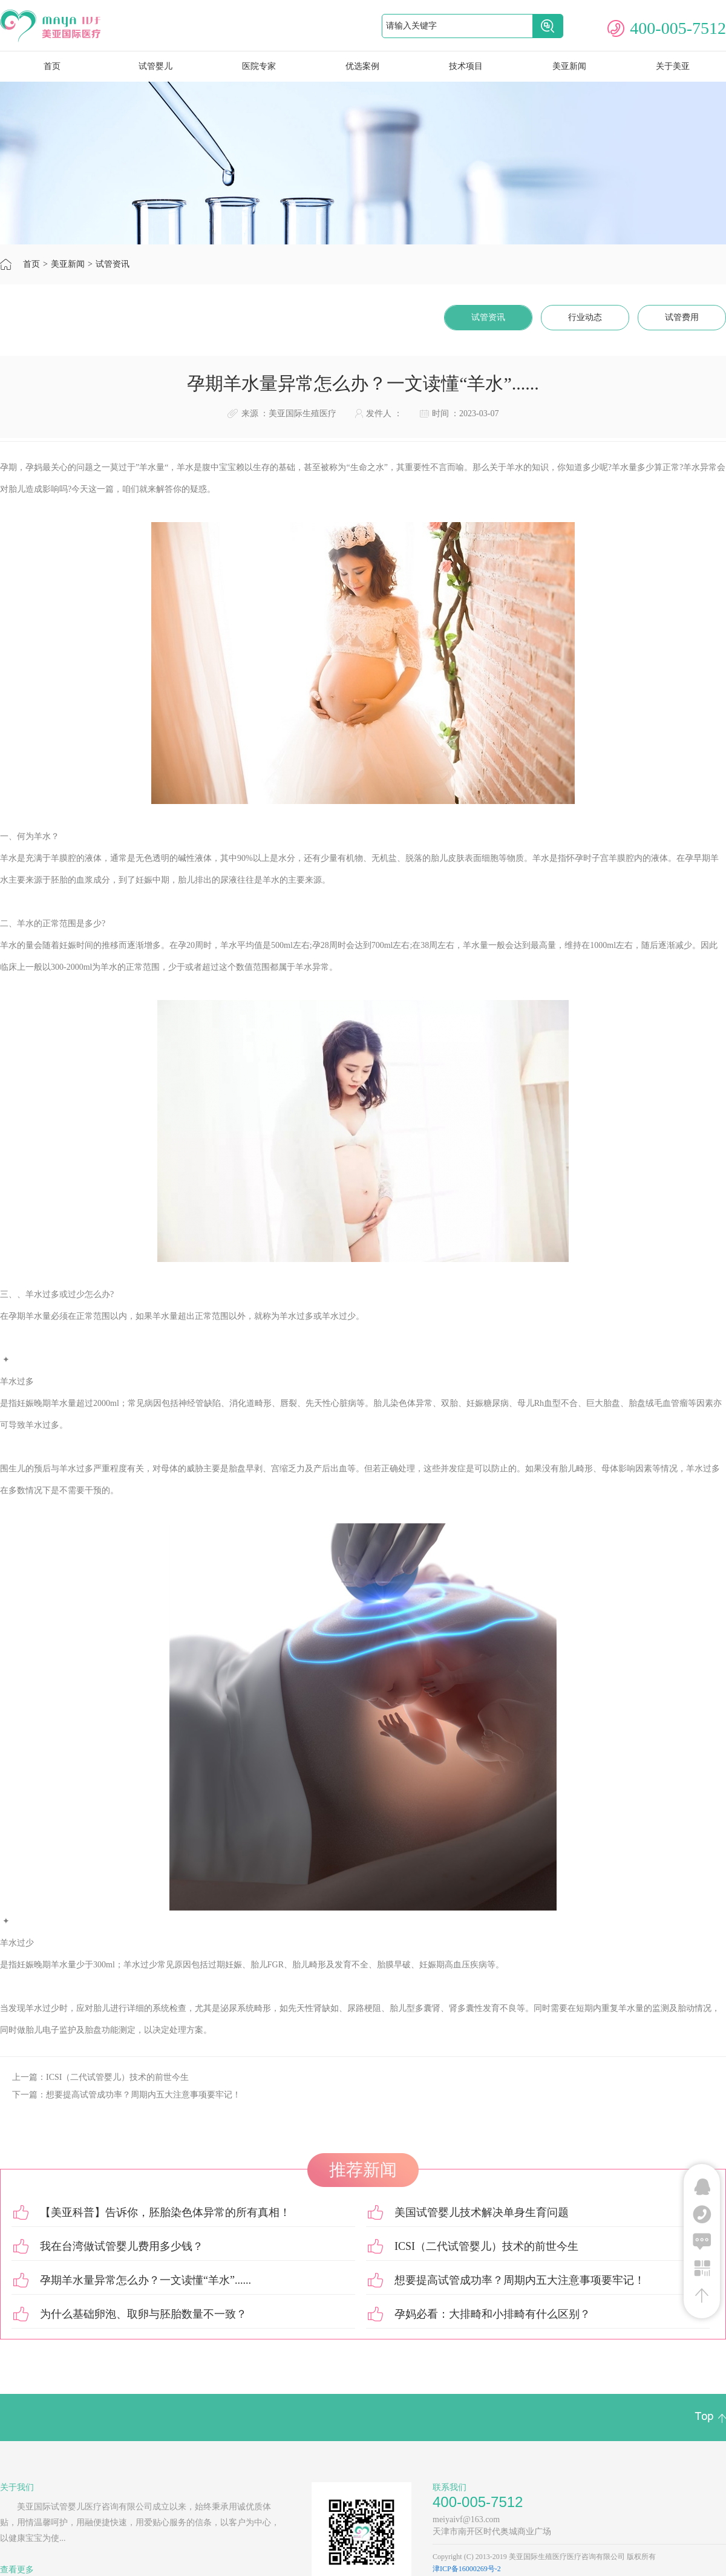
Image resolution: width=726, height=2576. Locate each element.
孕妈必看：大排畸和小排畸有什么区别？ (492, 2314)
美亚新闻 (569, 66)
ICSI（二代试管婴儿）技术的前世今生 (486, 2246)
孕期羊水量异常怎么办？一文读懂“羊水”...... (145, 2280)
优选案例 (362, 66)
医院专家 (259, 66)
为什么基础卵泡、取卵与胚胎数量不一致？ (143, 2314)
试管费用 (682, 317)
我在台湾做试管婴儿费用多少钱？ (121, 2246)
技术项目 (466, 66)
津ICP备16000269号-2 (467, 2569)
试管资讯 (112, 264)
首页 (31, 264)
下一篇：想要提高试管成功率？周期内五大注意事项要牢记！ (126, 2094)
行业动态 (585, 317)
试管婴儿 (155, 66)
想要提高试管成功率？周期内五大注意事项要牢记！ (519, 2280)
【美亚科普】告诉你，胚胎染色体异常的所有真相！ (165, 2212)
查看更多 (17, 2570)
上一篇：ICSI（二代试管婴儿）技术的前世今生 (100, 2077)
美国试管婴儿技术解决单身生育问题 (481, 2212)
